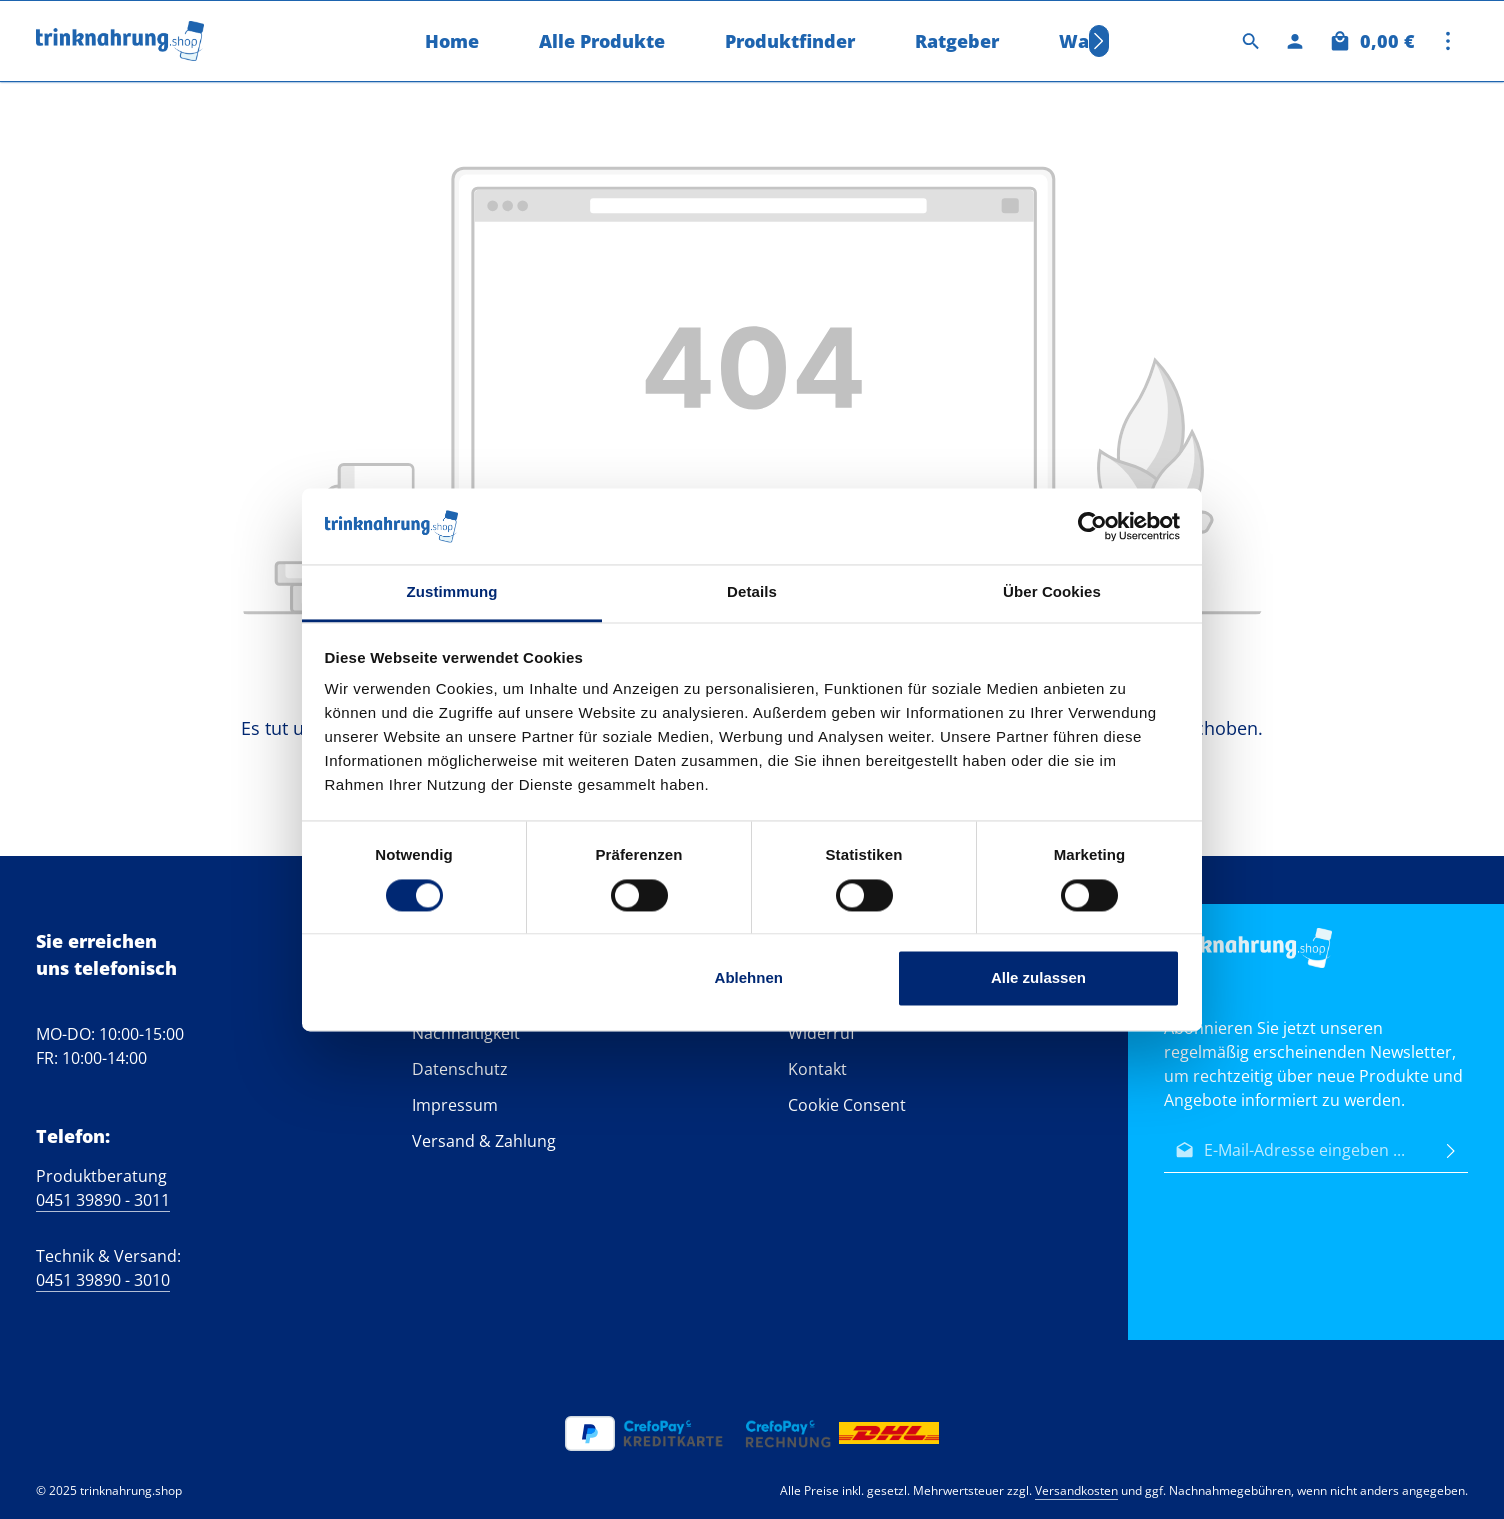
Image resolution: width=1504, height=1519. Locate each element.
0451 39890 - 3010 (103, 1280)
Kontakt (817, 1069)
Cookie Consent (847, 1105)
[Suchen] (1251, 41)
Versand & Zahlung (484, 1141)
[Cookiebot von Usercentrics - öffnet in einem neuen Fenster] (1092, 526)
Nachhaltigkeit (466, 1033)
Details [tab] (752, 592)
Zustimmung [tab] (452, 592)
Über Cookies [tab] (1052, 592)
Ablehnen (749, 978)
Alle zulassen (1038, 978)
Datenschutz (460, 1069)
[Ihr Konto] (1295, 41)
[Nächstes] (1099, 41)
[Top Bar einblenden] (1448, 41)
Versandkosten (1076, 1490)
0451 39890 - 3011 (103, 1200)
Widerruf (821, 1033)
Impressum (455, 1105)
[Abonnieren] (1451, 1150)
